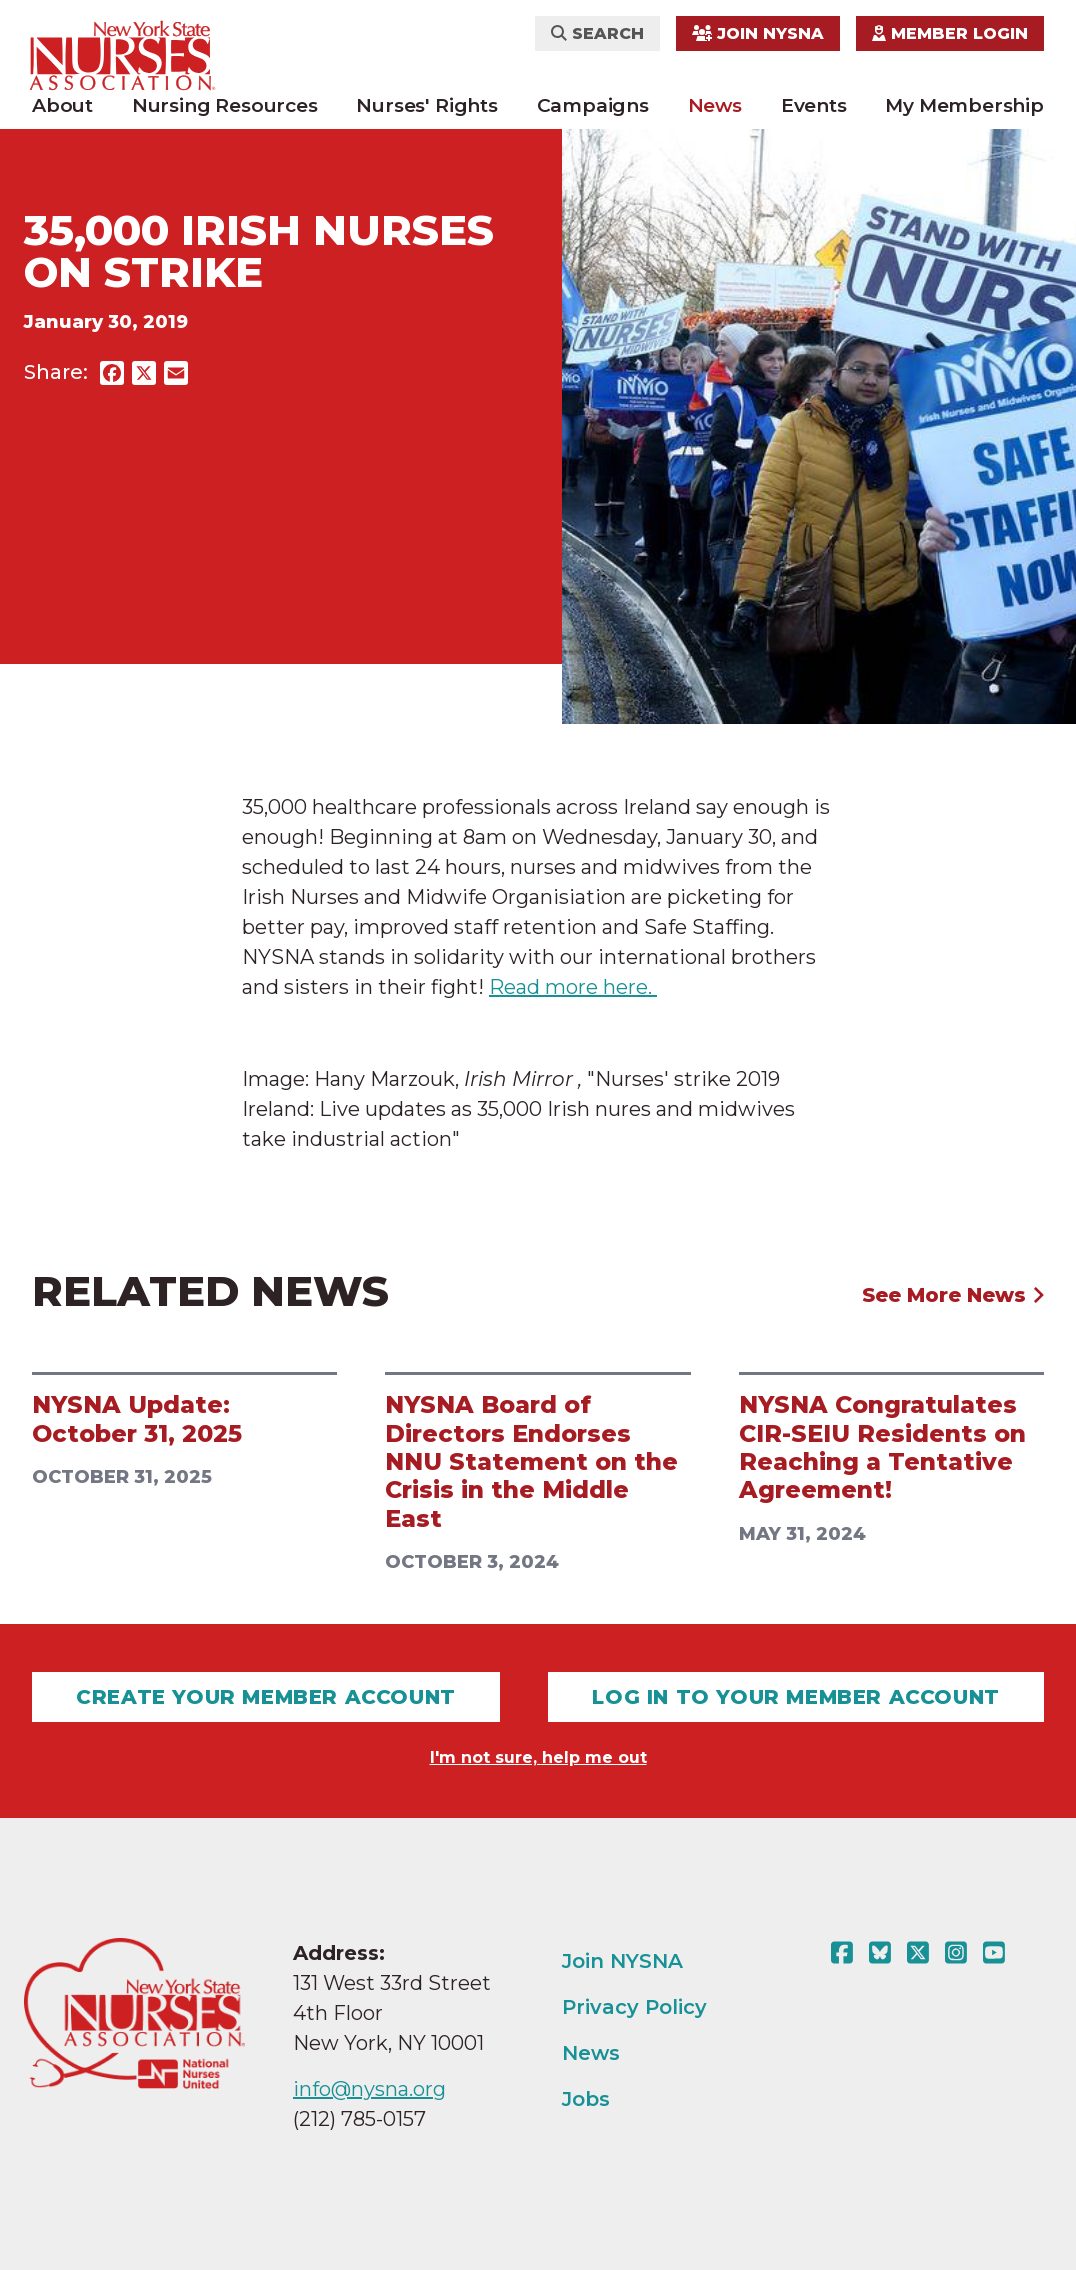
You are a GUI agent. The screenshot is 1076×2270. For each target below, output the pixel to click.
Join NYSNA (758, 33)
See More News (953, 1295)
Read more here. (573, 987)
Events (814, 105)
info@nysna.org (369, 2089)
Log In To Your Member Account (795, 1697)
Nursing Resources (225, 105)
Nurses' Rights (426, 105)
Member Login (950, 33)
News (715, 105)
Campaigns (593, 105)
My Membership (964, 105)
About (62, 105)
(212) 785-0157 (359, 2119)
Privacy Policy (634, 2007)
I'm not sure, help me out (538, 1757)
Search (597, 33)
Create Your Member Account (266, 1697)
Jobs (586, 2099)
